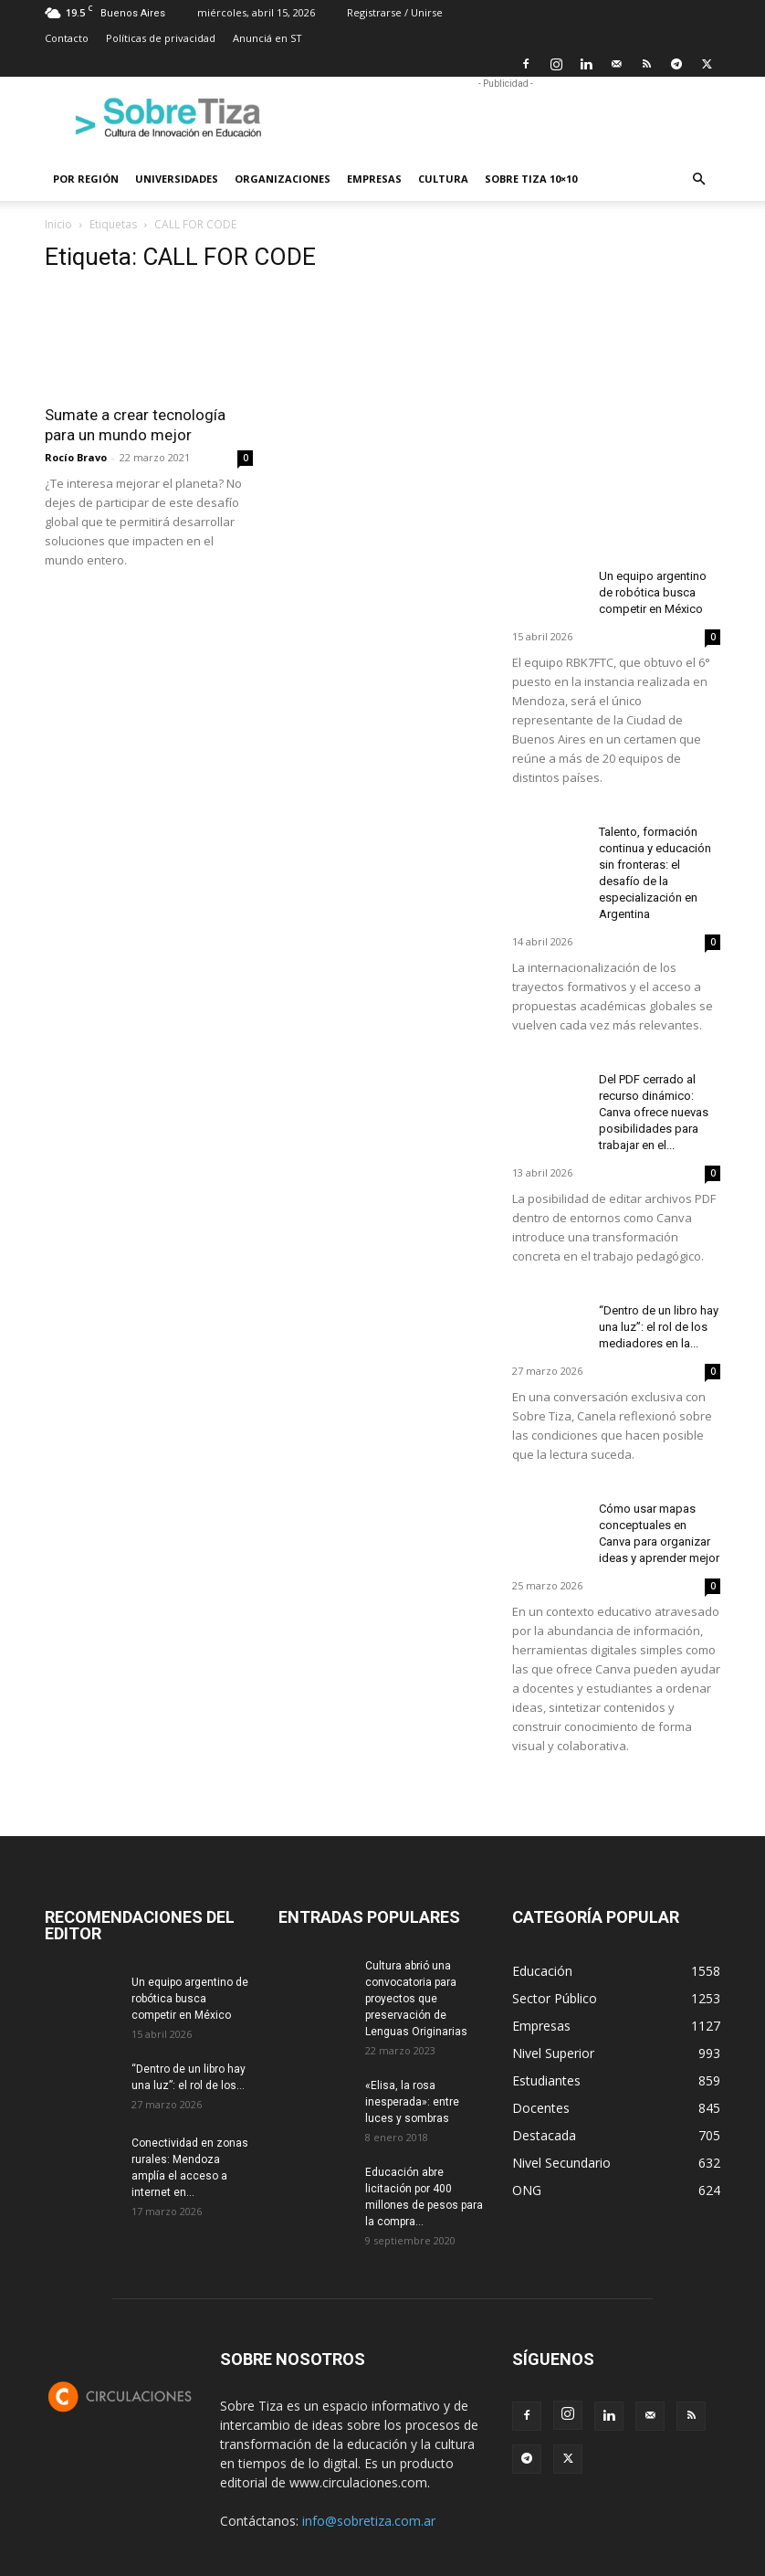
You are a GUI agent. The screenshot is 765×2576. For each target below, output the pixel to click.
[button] (698, 179)
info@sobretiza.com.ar (368, 2520)
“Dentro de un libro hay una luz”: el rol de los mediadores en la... (658, 1327)
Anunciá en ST (267, 38)
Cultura (443, 178)
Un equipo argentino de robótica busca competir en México (653, 592)
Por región (86, 178)
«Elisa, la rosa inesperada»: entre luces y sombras (412, 2102)
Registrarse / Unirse (395, 12)
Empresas (374, 178)
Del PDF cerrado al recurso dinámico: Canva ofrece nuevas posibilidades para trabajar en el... (653, 1112)
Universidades (176, 178)
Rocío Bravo (76, 457)
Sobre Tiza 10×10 (531, 178)
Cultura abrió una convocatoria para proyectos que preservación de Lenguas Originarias (416, 1998)
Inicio (58, 224)
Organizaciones (282, 178)
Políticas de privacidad (160, 38)
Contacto (67, 38)
